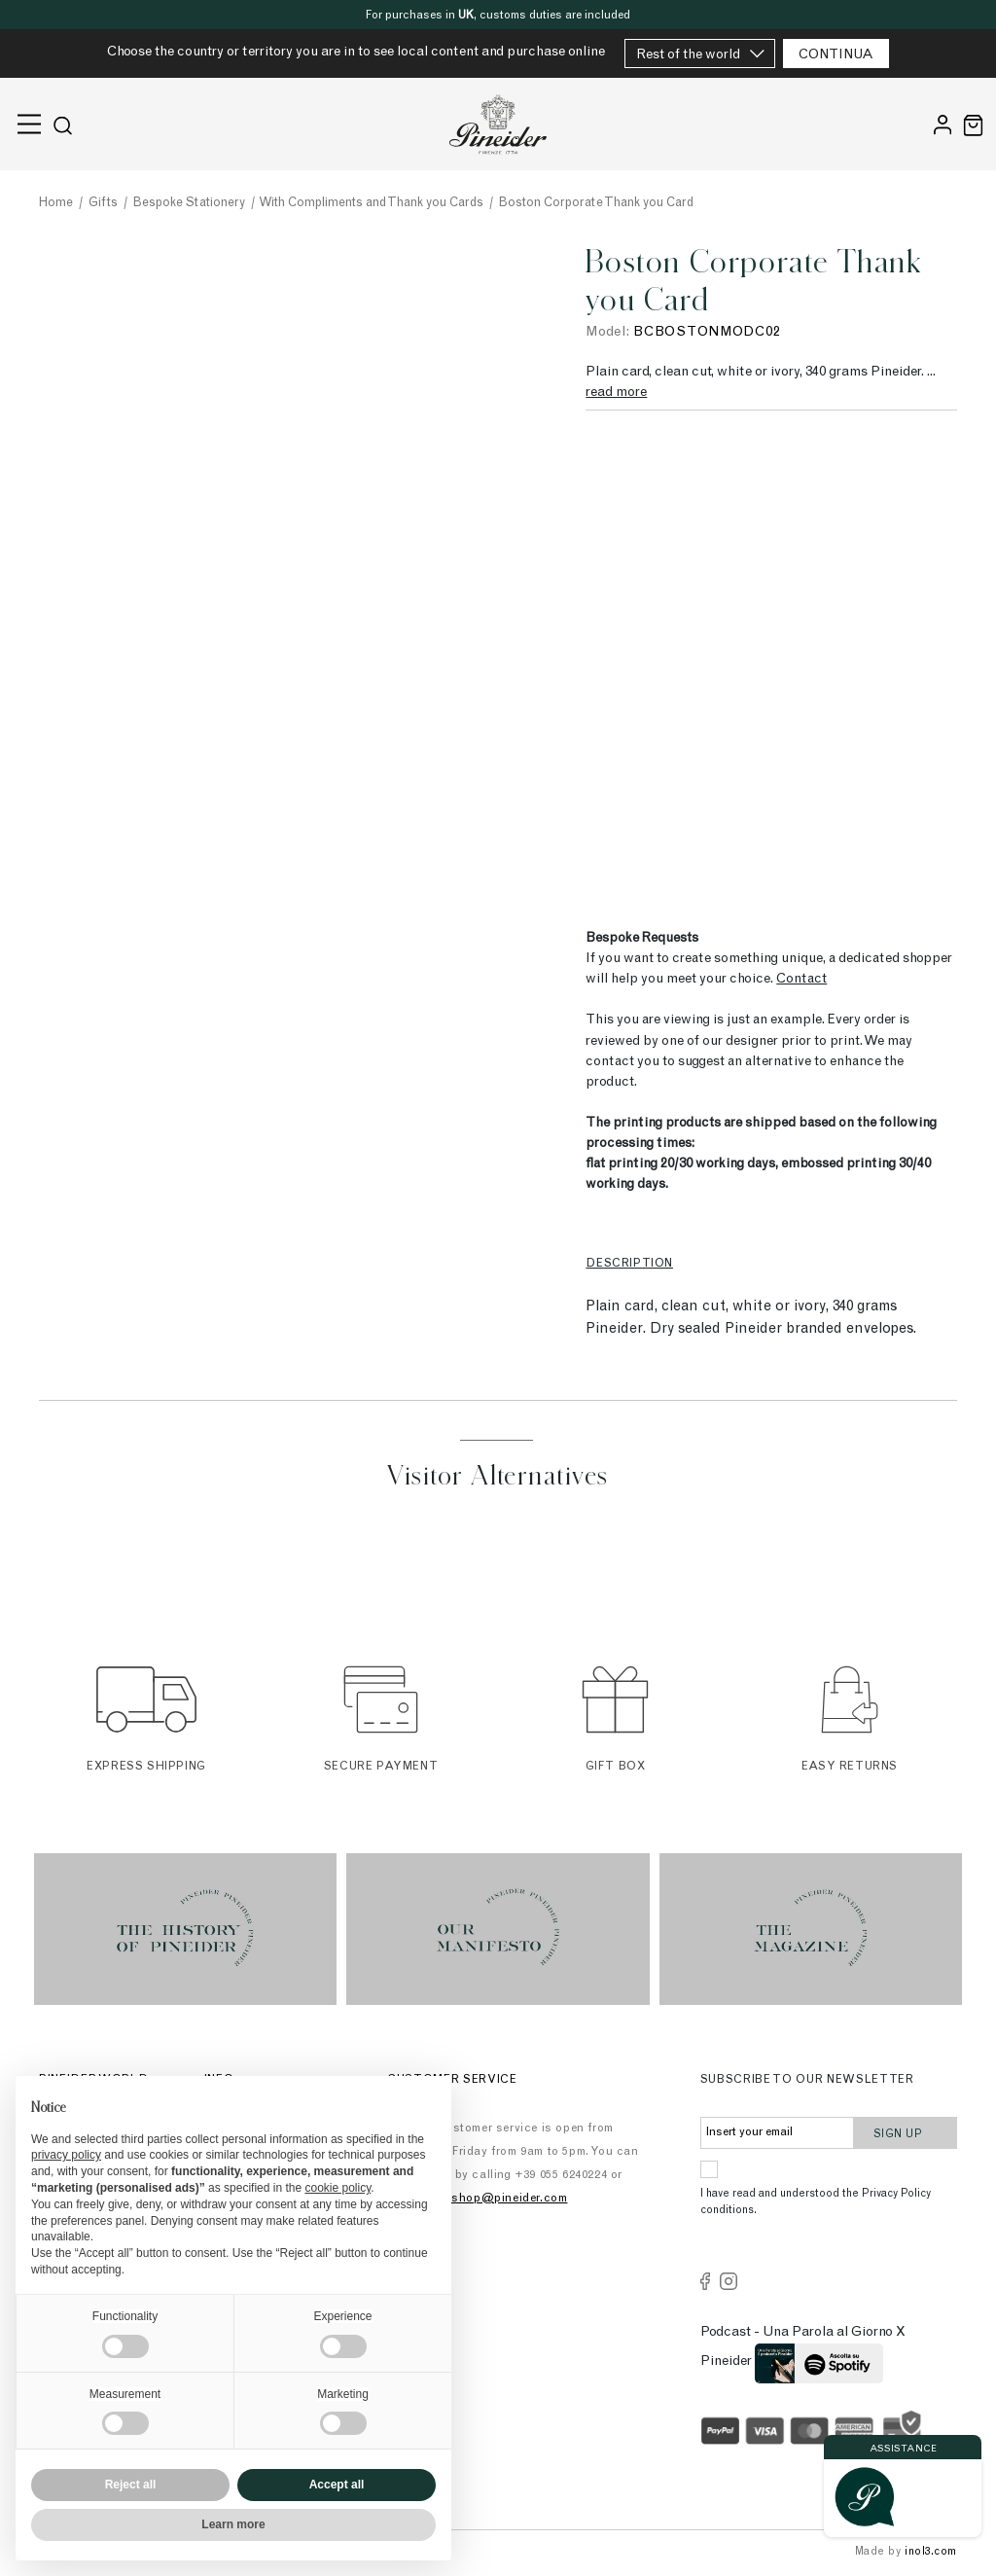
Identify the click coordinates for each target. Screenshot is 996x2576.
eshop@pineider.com (506, 2198)
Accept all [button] (337, 2484)
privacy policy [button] (66, 2155)
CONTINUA (836, 55)
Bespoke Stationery (189, 203)
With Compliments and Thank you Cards (371, 203)
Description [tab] (629, 1264)
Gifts (103, 203)
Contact (801, 979)
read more (616, 393)
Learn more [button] (233, 2524)
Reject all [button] (131, 2484)
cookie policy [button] (337, 2188)
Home (56, 203)
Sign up (906, 2132)
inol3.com (931, 2552)
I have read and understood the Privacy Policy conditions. (815, 2202)
